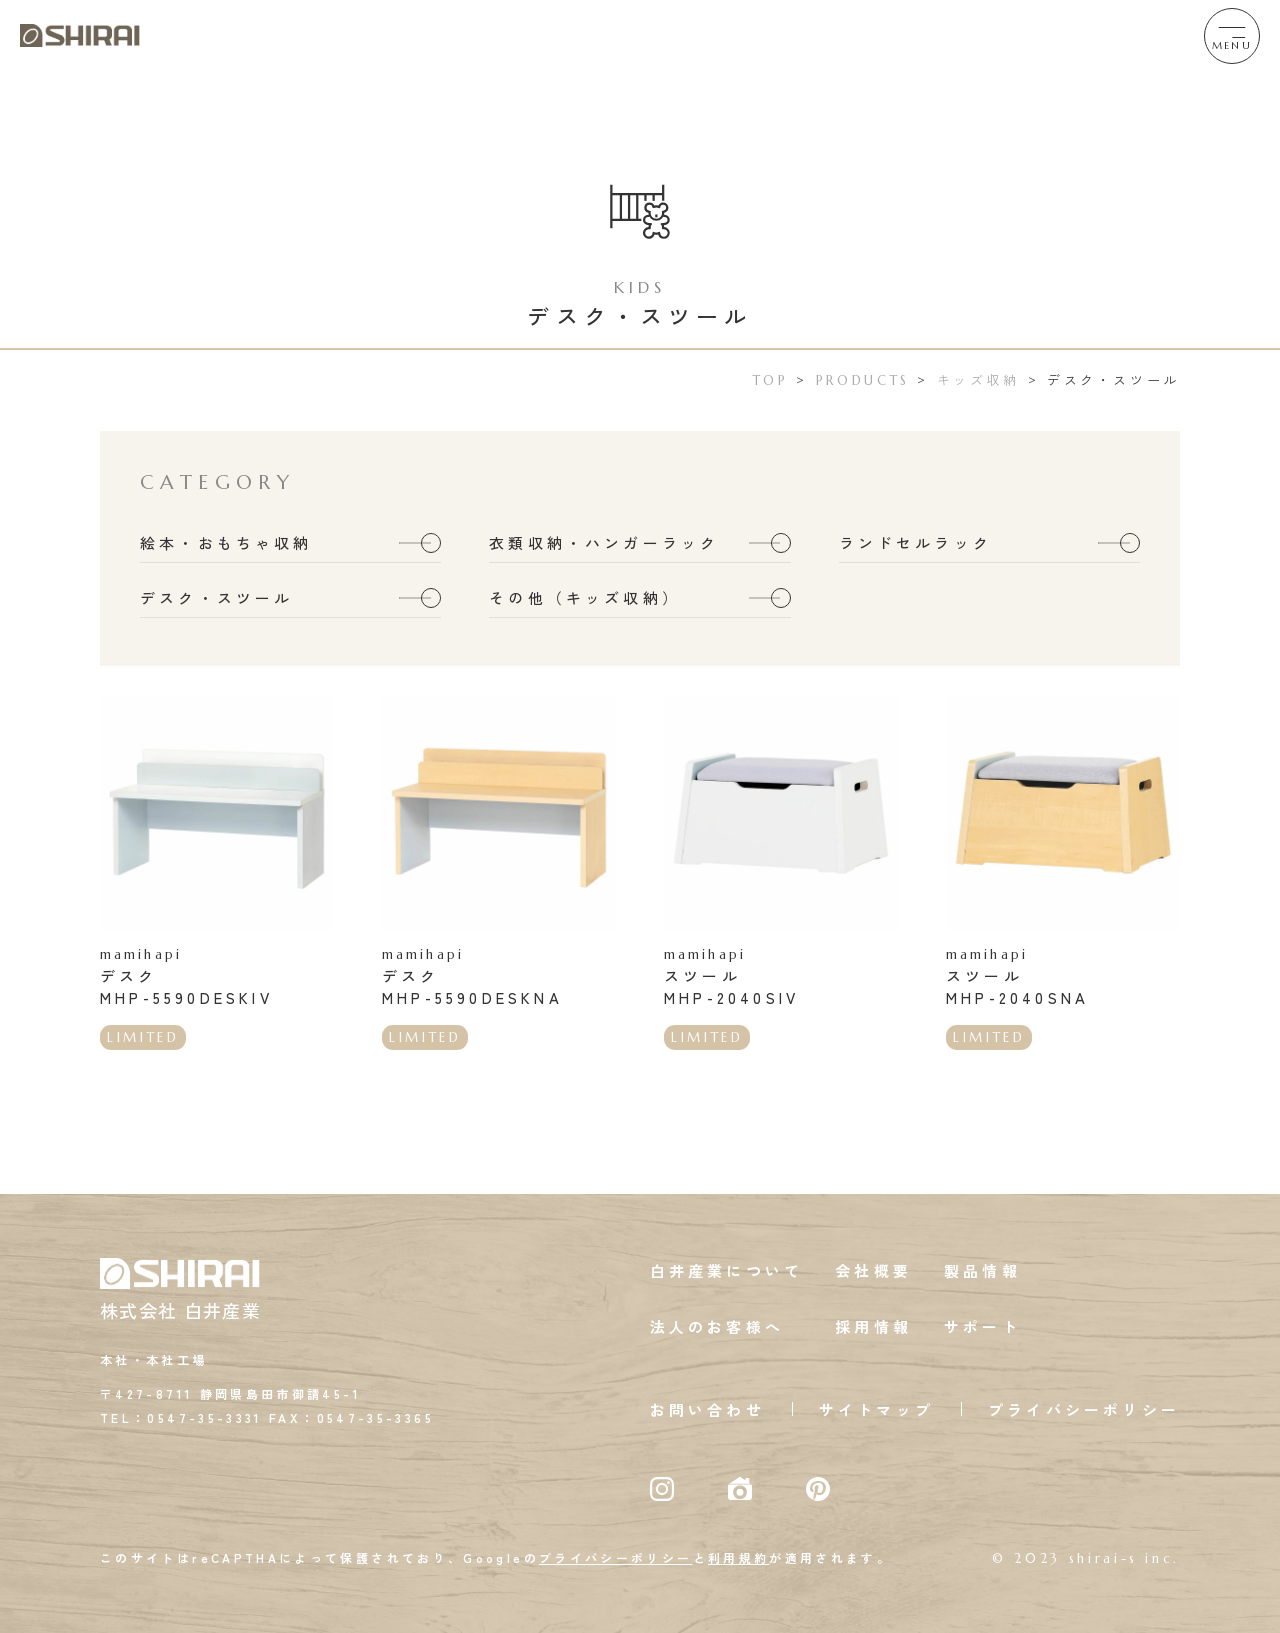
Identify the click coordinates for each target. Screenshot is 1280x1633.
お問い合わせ (707, 1410)
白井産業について (727, 1271)
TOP (771, 380)
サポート (982, 1327)
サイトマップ (876, 1410)
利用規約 (738, 1558)
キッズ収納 (978, 379)
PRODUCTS (863, 380)
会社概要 (873, 1271)
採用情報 (873, 1327)
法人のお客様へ (717, 1327)
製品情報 (982, 1271)
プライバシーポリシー (1084, 1410)
